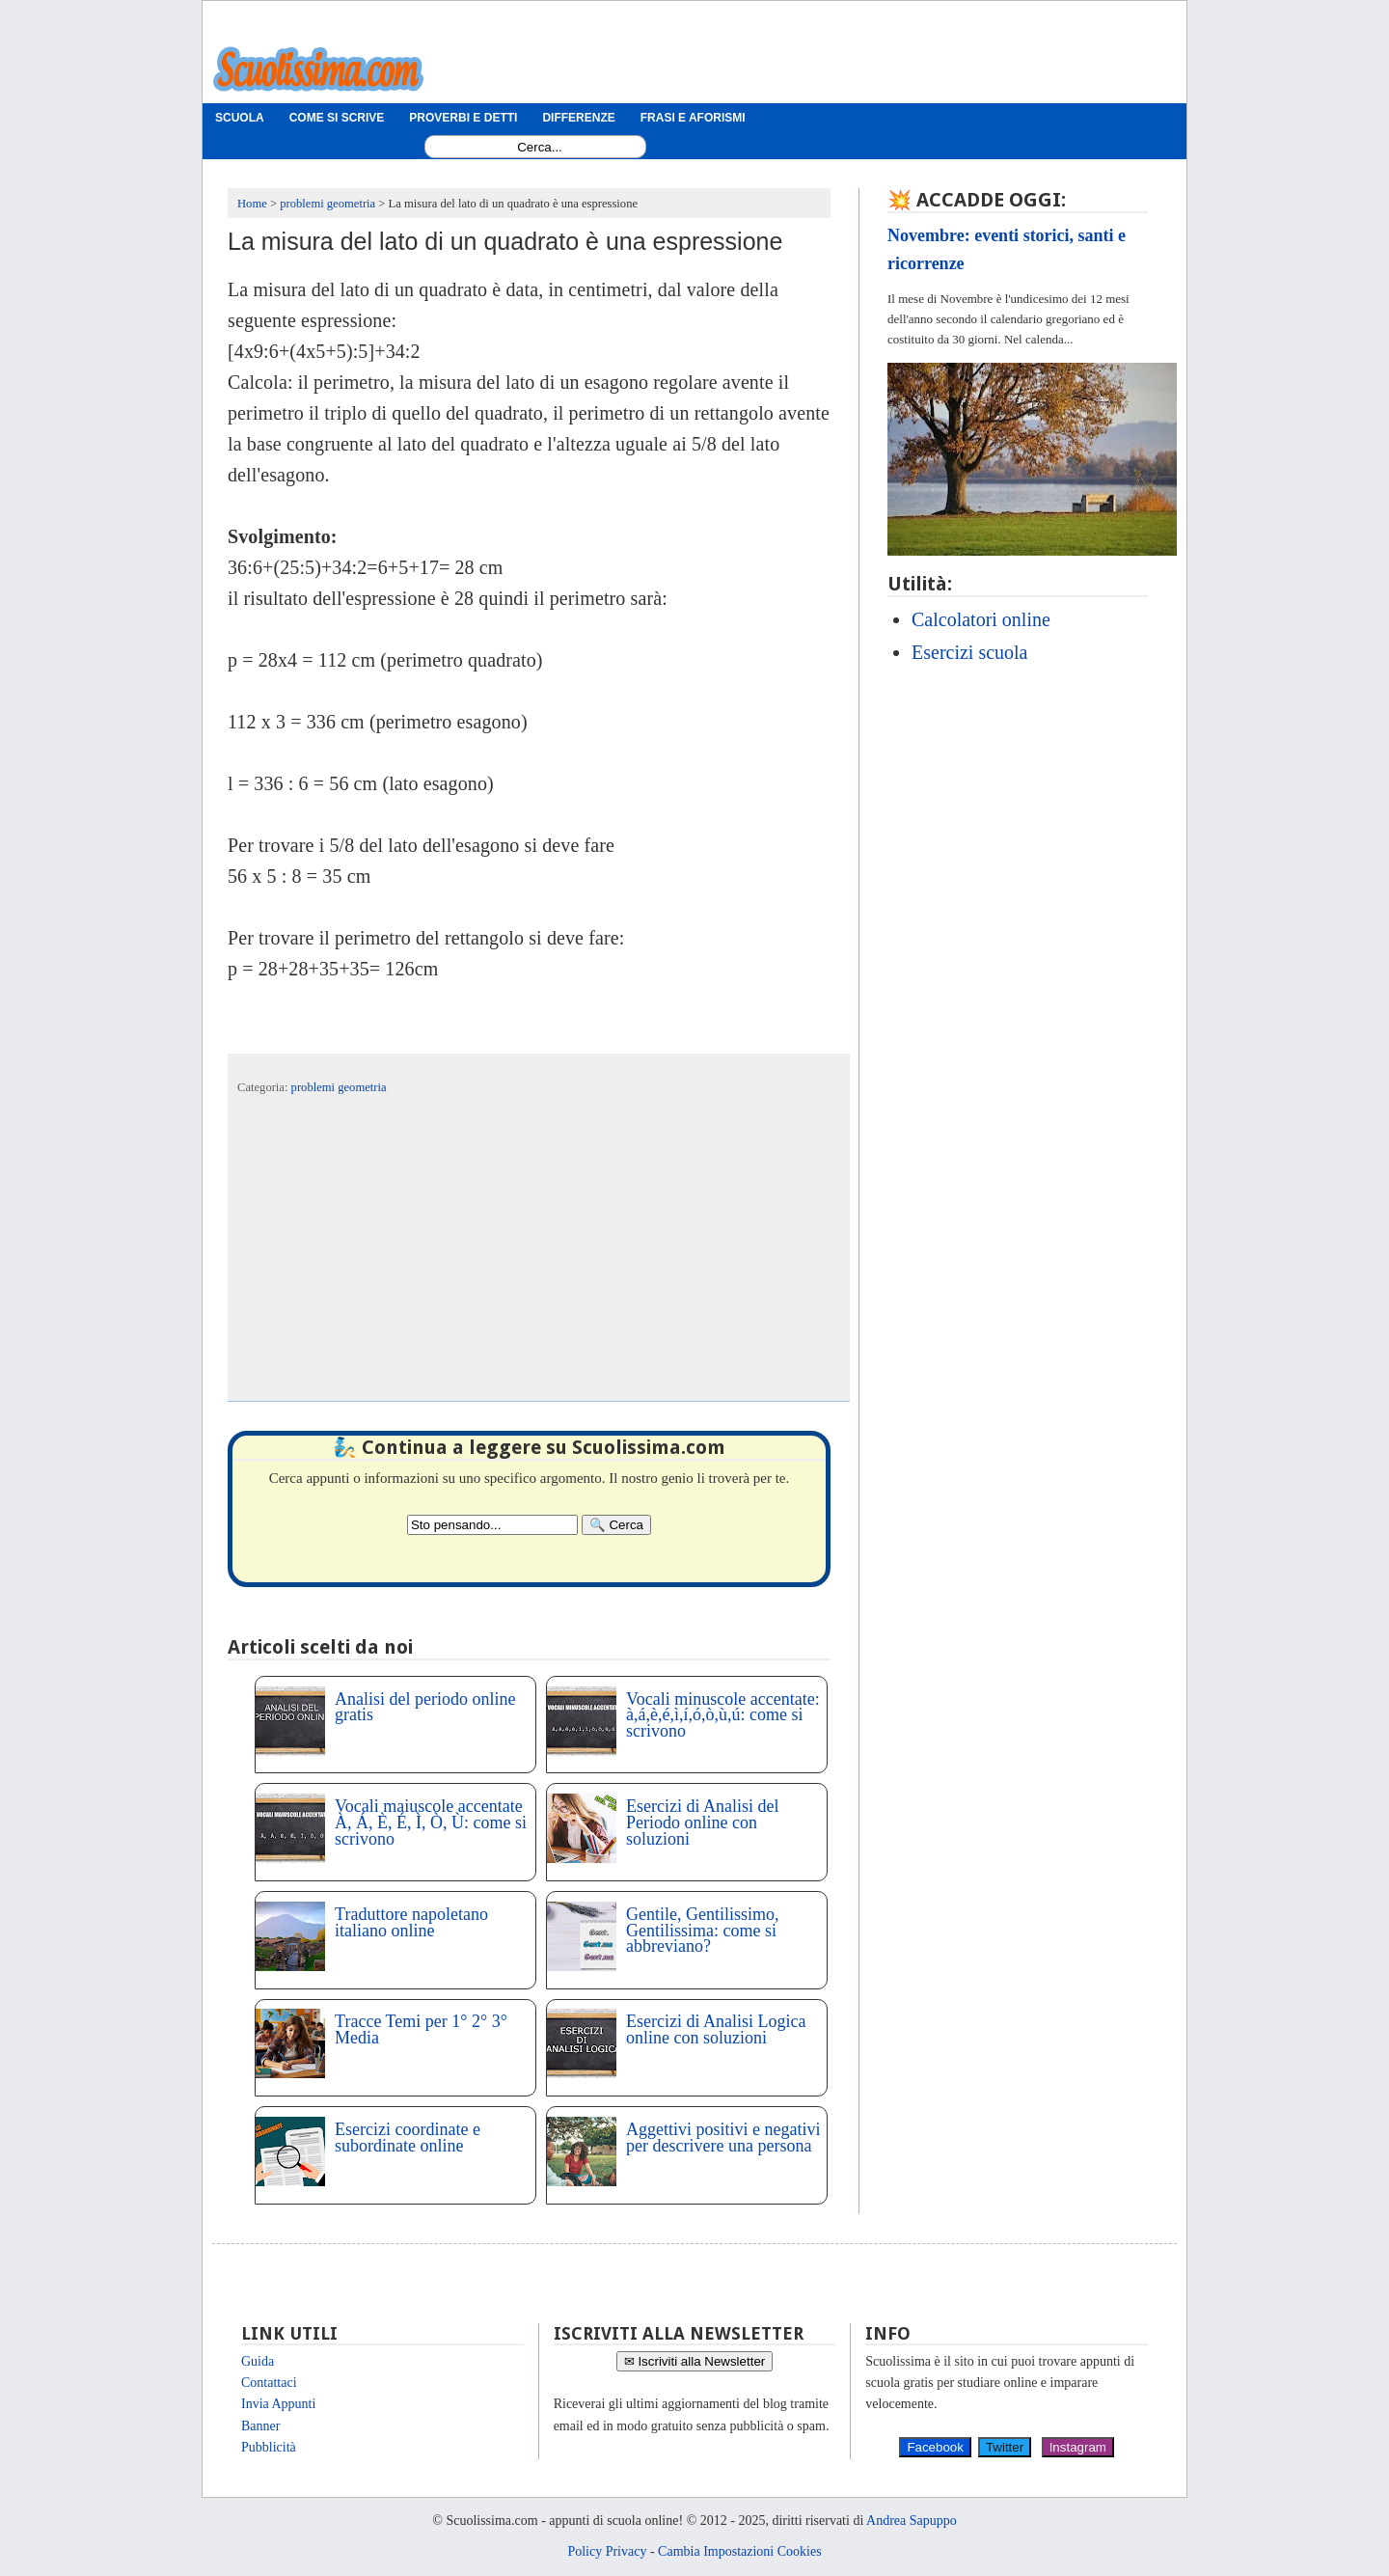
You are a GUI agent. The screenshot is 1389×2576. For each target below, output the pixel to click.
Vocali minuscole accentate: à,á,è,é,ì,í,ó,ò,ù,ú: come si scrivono (723, 1715)
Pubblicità (268, 2447)
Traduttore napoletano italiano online (411, 1922)
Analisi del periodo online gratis (425, 1707)
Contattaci (269, 2382)
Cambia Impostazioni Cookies (740, 2551)
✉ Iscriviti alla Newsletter (695, 2361)
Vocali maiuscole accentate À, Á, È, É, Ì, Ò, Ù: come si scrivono (431, 1822)
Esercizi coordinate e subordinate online (407, 2137)
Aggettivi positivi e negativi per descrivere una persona (723, 2137)
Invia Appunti (278, 2404)
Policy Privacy (606, 2551)
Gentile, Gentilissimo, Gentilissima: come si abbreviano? (702, 1931)
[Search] (616, 1525)
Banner (260, 2426)
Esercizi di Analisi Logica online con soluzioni (715, 2029)
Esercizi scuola (970, 652)
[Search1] (539, 147)
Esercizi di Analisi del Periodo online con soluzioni (702, 1822)
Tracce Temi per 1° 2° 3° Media (421, 2029)
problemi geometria (339, 1087)
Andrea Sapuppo (911, 2520)
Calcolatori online (981, 619)
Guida (257, 2361)
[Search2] (492, 1525)
